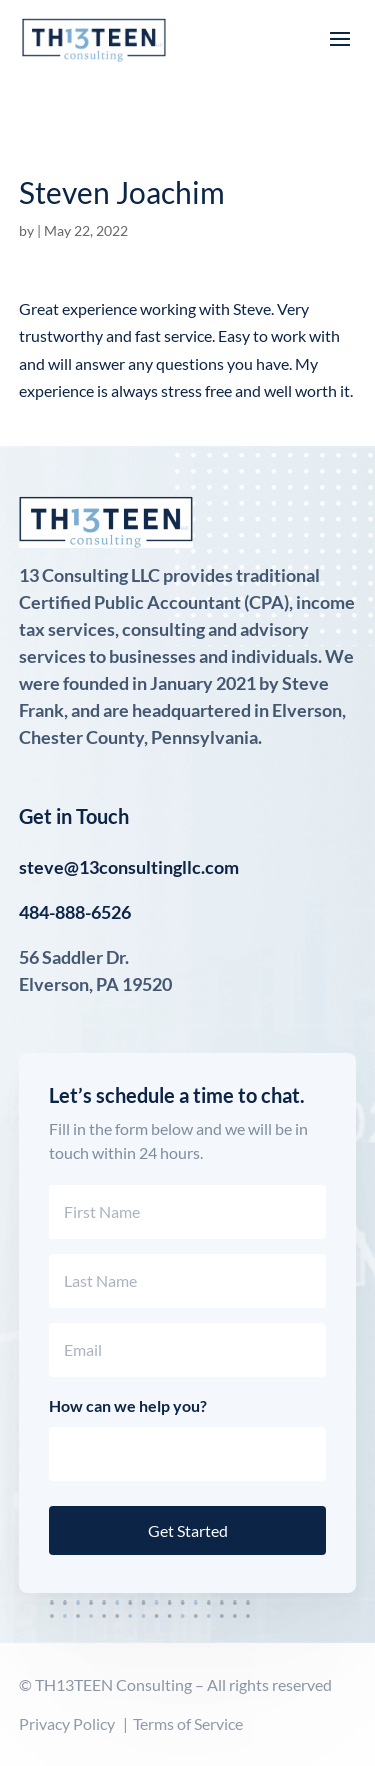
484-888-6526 (75, 912)
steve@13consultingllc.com (129, 867)
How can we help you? (128, 1405)
